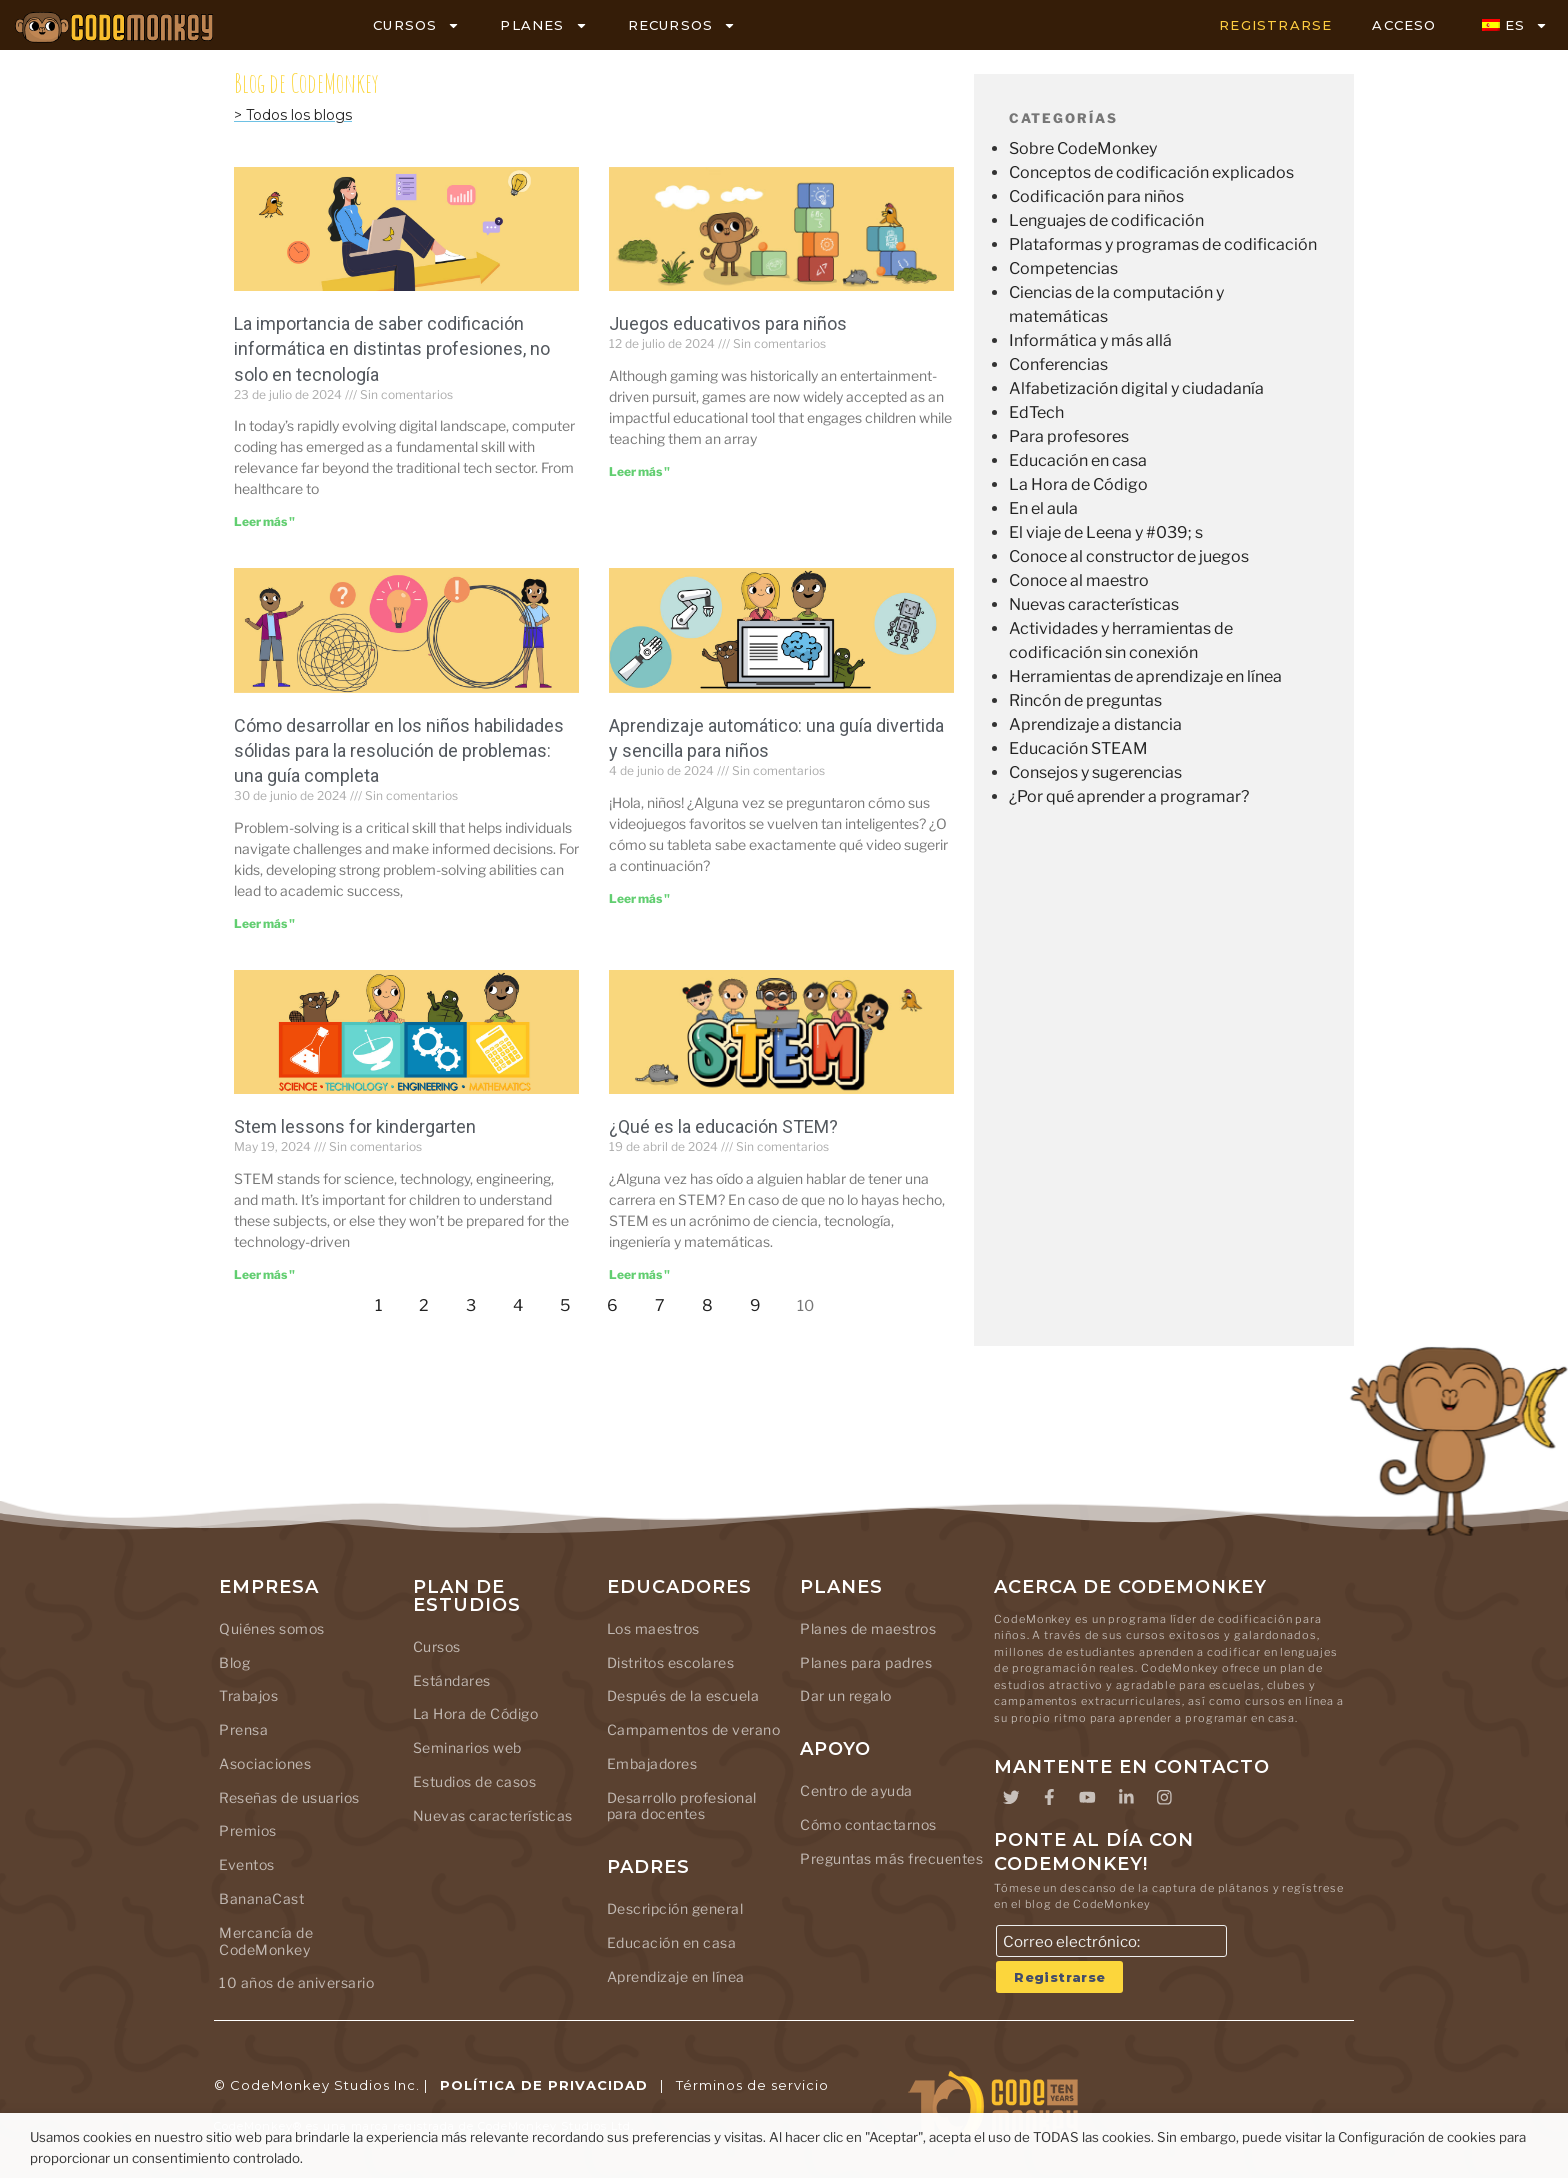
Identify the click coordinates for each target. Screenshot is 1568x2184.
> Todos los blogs (293, 115)
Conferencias (1058, 364)
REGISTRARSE (1275, 25)
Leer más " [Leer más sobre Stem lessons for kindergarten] (264, 1274)
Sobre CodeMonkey (1083, 148)
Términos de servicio (752, 2092)
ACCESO (1404, 25)
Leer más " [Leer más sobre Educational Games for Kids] (639, 471)
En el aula (1043, 508)
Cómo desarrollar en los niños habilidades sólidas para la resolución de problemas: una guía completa (399, 750)
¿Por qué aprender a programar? (1129, 796)
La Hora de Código (1078, 484)
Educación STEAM (1078, 748)
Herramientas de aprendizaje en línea (1145, 676)
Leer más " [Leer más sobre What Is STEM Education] (639, 1274)
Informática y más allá (1090, 340)
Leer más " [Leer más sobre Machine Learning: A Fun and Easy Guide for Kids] (639, 898)
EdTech (1036, 412)
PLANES (543, 25)
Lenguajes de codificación (1106, 220)
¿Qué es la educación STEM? (723, 1126)
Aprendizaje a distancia (1095, 724)
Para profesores (1069, 436)
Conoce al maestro (1079, 580)
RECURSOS (682, 25)
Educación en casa (1078, 460)
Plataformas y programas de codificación (1163, 244)
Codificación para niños (1096, 196)
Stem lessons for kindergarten (355, 1126)
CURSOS (416, 25)
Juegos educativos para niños (728, 323)
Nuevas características (1094, 604)
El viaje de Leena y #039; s (1106, 532)
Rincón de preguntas (1085, 700)
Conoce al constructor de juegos (1129, 556)
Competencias (1063, 268)
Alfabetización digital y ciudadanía (1136, 388)
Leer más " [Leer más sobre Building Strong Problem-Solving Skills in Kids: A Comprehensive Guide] (264, 923)
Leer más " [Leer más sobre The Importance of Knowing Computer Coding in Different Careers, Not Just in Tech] (264, 521)
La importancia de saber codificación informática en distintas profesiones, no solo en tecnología (392, 348)
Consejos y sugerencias (1095, 772)
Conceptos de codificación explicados (1151, 172)
